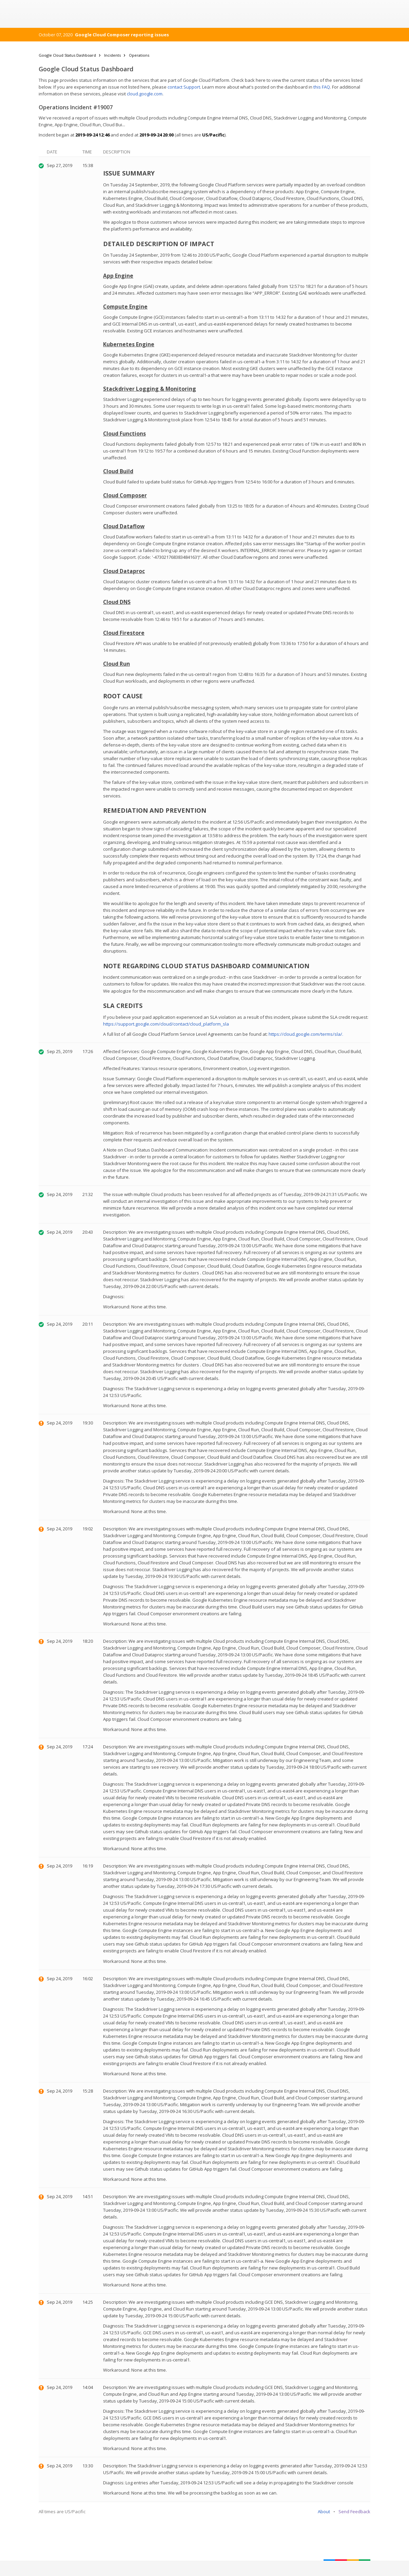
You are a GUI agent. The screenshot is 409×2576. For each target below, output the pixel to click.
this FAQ (321, 87)
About (324, 2511)
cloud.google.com (144, 94)
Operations (139, 55)
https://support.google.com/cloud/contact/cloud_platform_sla (166, 1024)
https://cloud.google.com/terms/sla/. (306, 1034)
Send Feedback (354, 2511)
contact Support (184, 87)
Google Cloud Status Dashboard (67, 55)
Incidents (112, 55)
